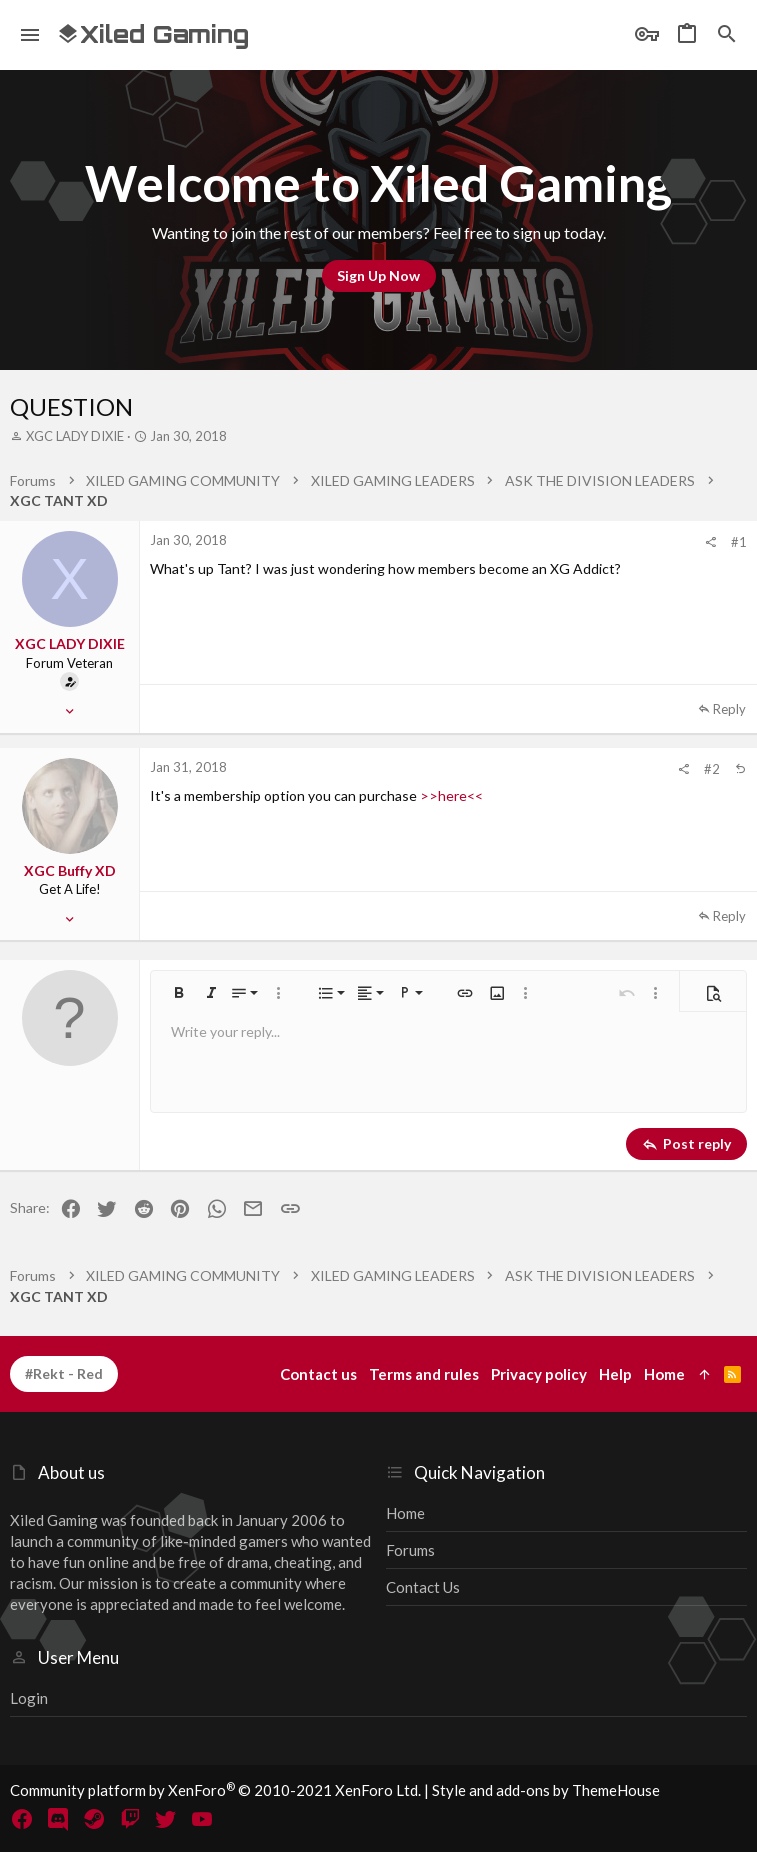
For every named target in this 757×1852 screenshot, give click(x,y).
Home (405, 1513)
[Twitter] (166, 1819)
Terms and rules (424, 1374)
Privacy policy (539, 1374)
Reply (729, 709)
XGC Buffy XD (70, 870)
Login (29, 1698)
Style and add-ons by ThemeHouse (546, 1790)
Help (615, 1374)
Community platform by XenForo (215, 1790)
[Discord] (58, 1819)
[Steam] (94, 1819)
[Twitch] (130, 1819)
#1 (739, 542)
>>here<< (451, 795)
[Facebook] (22, 1819)
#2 (712, 769)
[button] (30, 35)
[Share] (710, 542)
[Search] (727, 35)
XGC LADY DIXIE (75, 436)
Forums (410, 1550)
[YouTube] (202, 1819)
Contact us (423, 1587)
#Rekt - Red (64, 1373)
